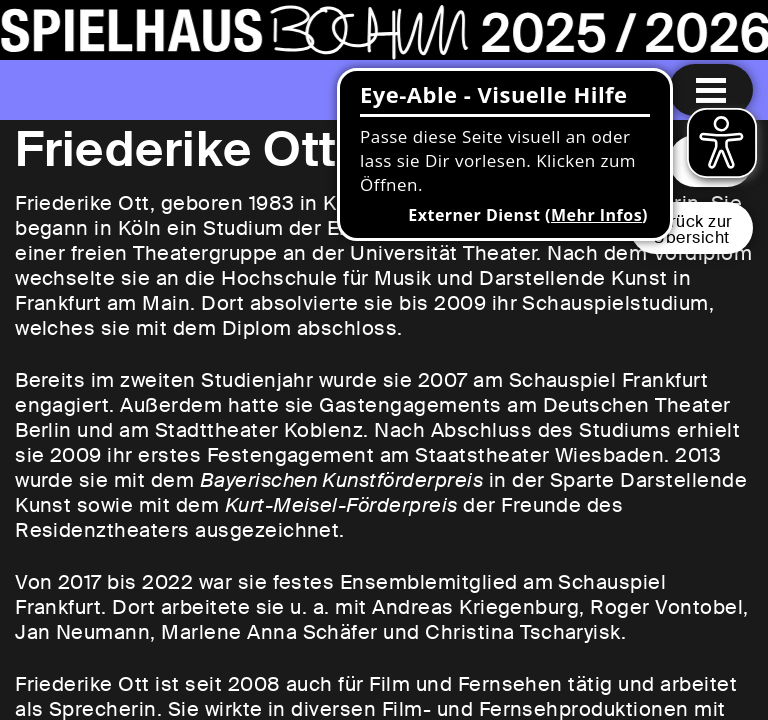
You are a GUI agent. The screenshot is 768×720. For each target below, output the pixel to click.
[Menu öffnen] (711, 90)
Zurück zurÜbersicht (691, 229)
